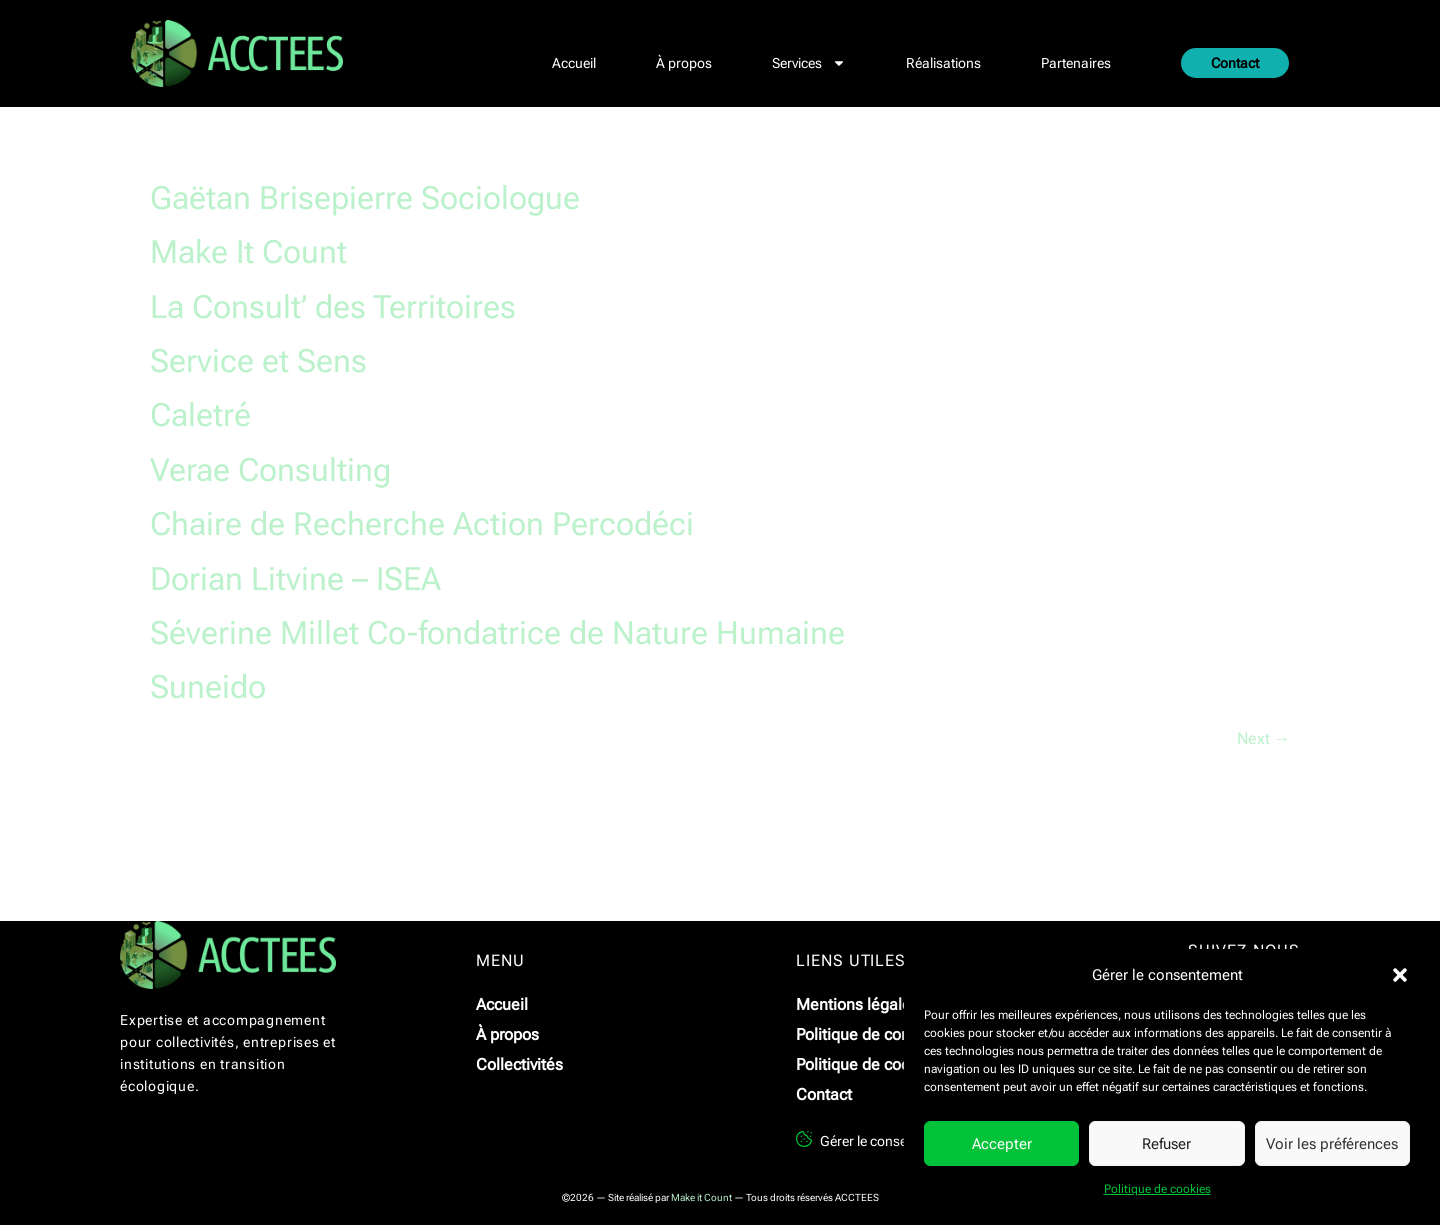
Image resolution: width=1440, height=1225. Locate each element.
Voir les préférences (1332, 1144)
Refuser (1166, 1144)
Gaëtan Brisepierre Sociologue (365, 198)
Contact (1235, 63)
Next (1263, 738)
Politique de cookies (1157, 1189)
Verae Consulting (270, 470)
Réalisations (943, 63)
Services (809, 63)
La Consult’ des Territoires (333, 307)
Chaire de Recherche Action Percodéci (422, 524)
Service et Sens (258, 361)
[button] (1400, 975)
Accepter (1002, 1144)
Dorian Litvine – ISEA (295, 579)
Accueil (574, 63)
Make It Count (248, 252)
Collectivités (519, 1064)
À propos (684, 63)
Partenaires (1076, 63)
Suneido (208, 687)
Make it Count (701, 1197)
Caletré (200, 415)
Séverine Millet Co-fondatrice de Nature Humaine (497, 633)
